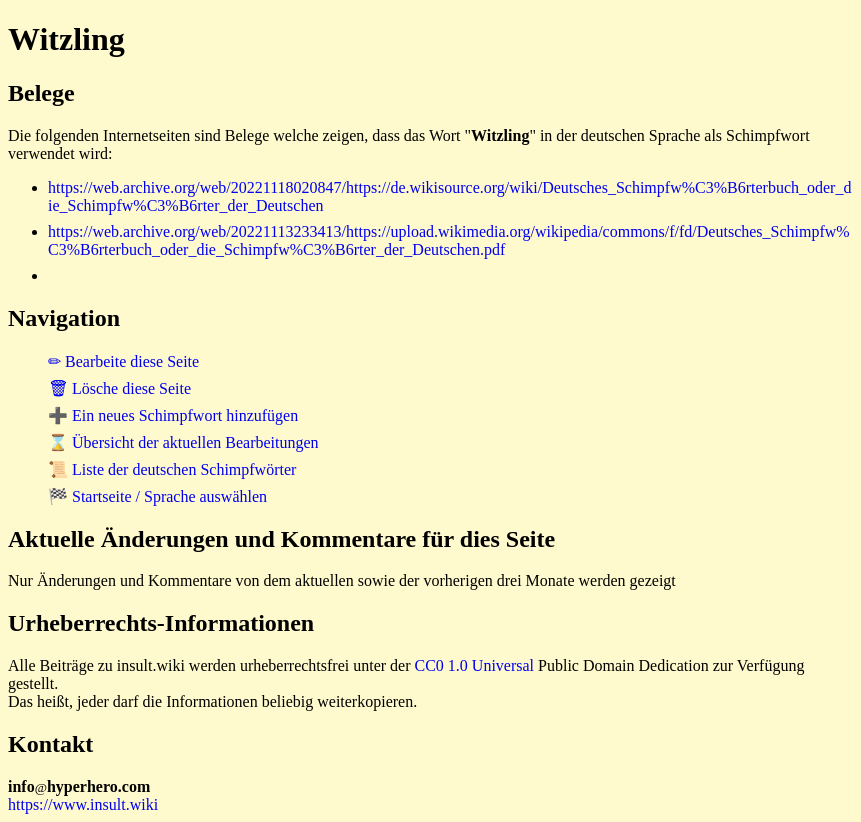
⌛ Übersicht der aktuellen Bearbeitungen (183, 442)
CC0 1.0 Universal (475, 665)
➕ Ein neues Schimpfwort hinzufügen (173, 415)
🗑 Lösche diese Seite (119, 388)
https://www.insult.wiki (83, 804)
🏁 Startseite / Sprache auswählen (157, 496)
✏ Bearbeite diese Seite (123, 361)
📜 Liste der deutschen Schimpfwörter (172, 469)
